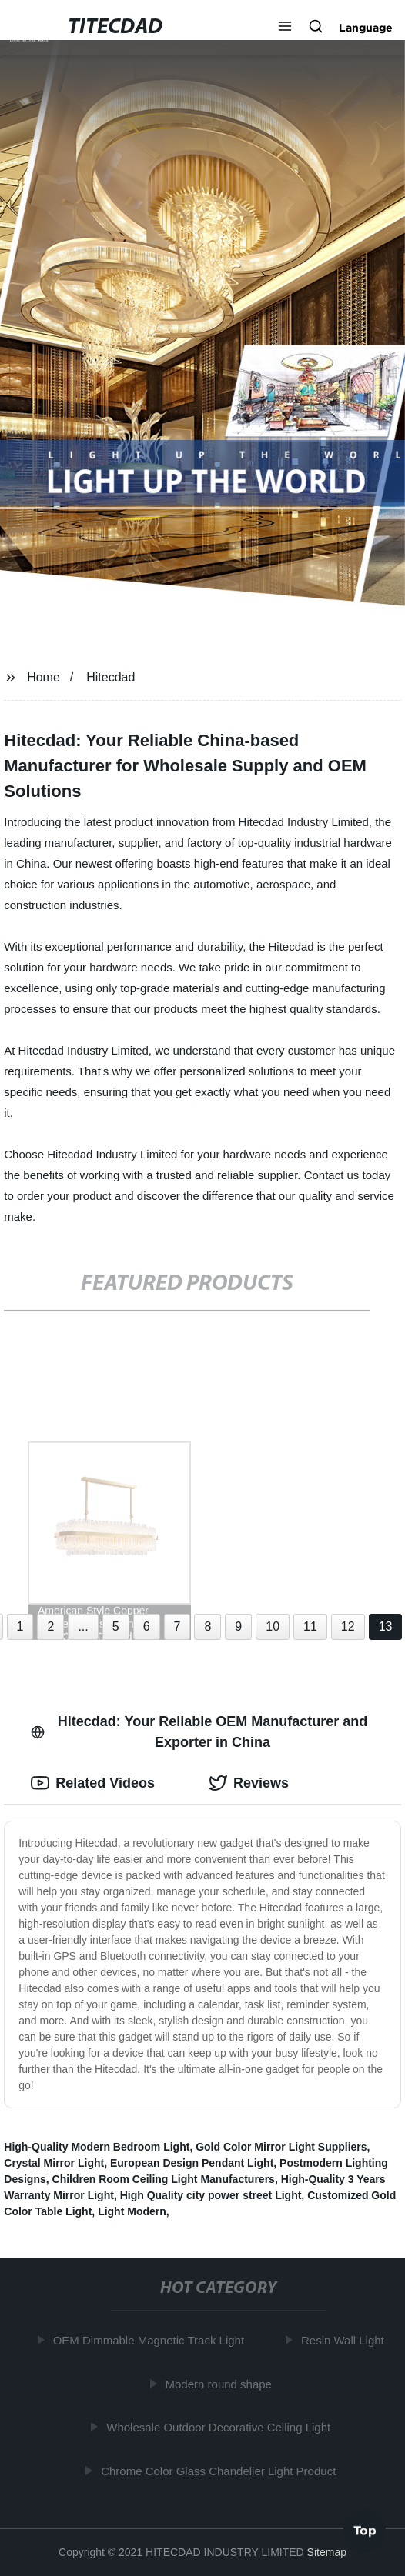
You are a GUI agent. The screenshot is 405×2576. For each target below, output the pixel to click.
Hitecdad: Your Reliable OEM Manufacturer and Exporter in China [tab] (199, 1732)
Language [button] (366, 28)
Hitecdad (110, 677)
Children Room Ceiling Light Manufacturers (163, 2179)
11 (310, 1626)
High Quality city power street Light (211, 2195)
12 (348, 1626)
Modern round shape (220, 2383)
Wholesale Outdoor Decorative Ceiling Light (221, 2427)
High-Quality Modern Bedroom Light (96, 2147)
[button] (285, 27)
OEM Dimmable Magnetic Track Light (150, 2340)
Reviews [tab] (249, 1783)
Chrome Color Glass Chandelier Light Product (220, 2470)
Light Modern (132, 2211)
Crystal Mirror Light (54, 2163)
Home (43, 677)
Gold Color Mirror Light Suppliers (281, 2147)
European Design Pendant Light (191, 2163)
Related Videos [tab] (93, 1783)
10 (272, 1626)
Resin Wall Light (345, 2340)
